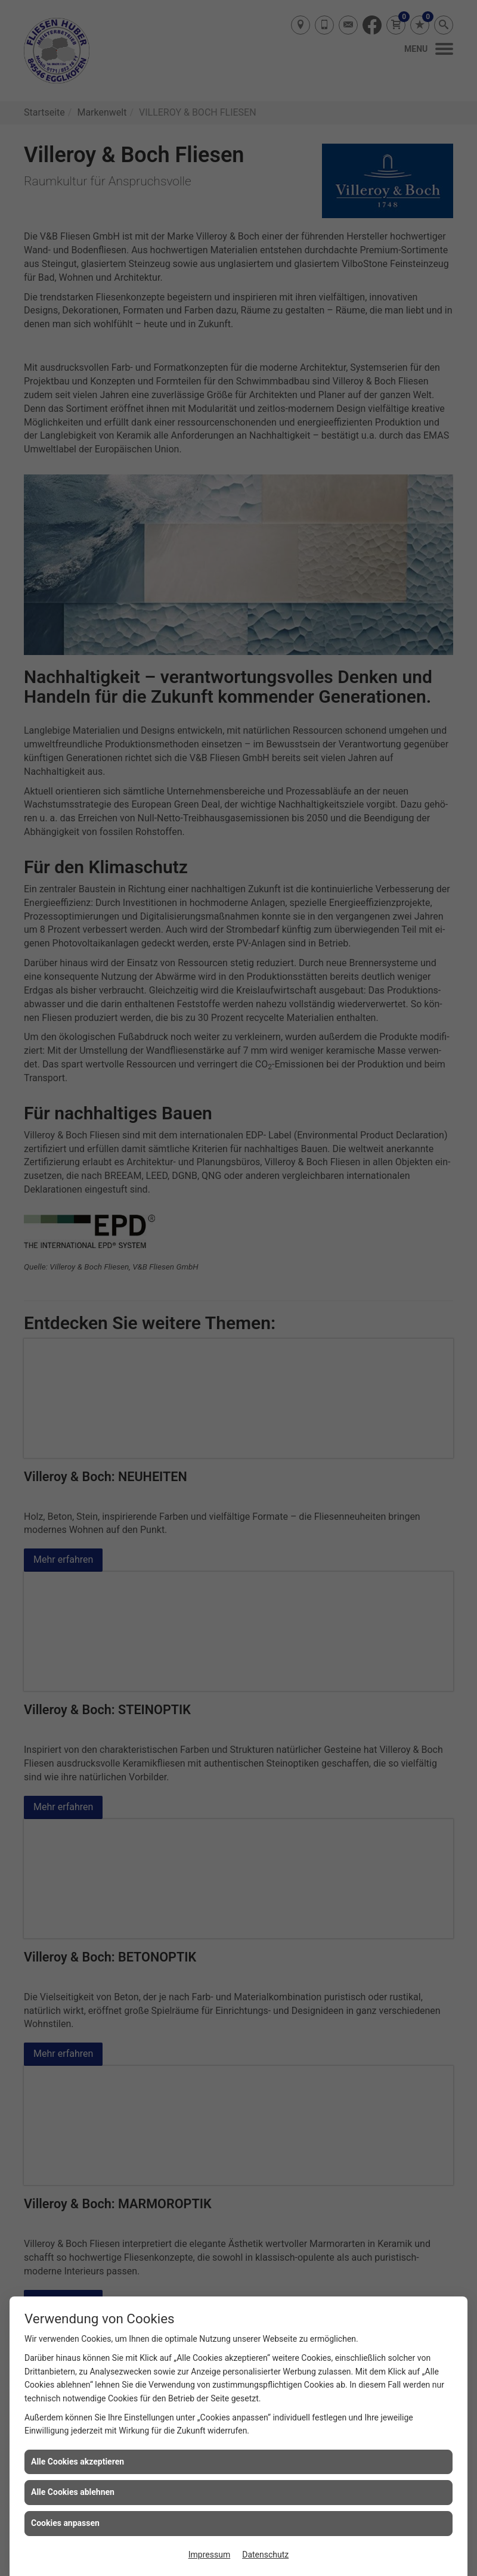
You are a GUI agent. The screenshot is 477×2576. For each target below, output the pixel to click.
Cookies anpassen (65, 2523)
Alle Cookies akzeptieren (77, 2461)
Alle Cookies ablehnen (72, 2492)
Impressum (209, 2554)
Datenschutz (265, 2554)
